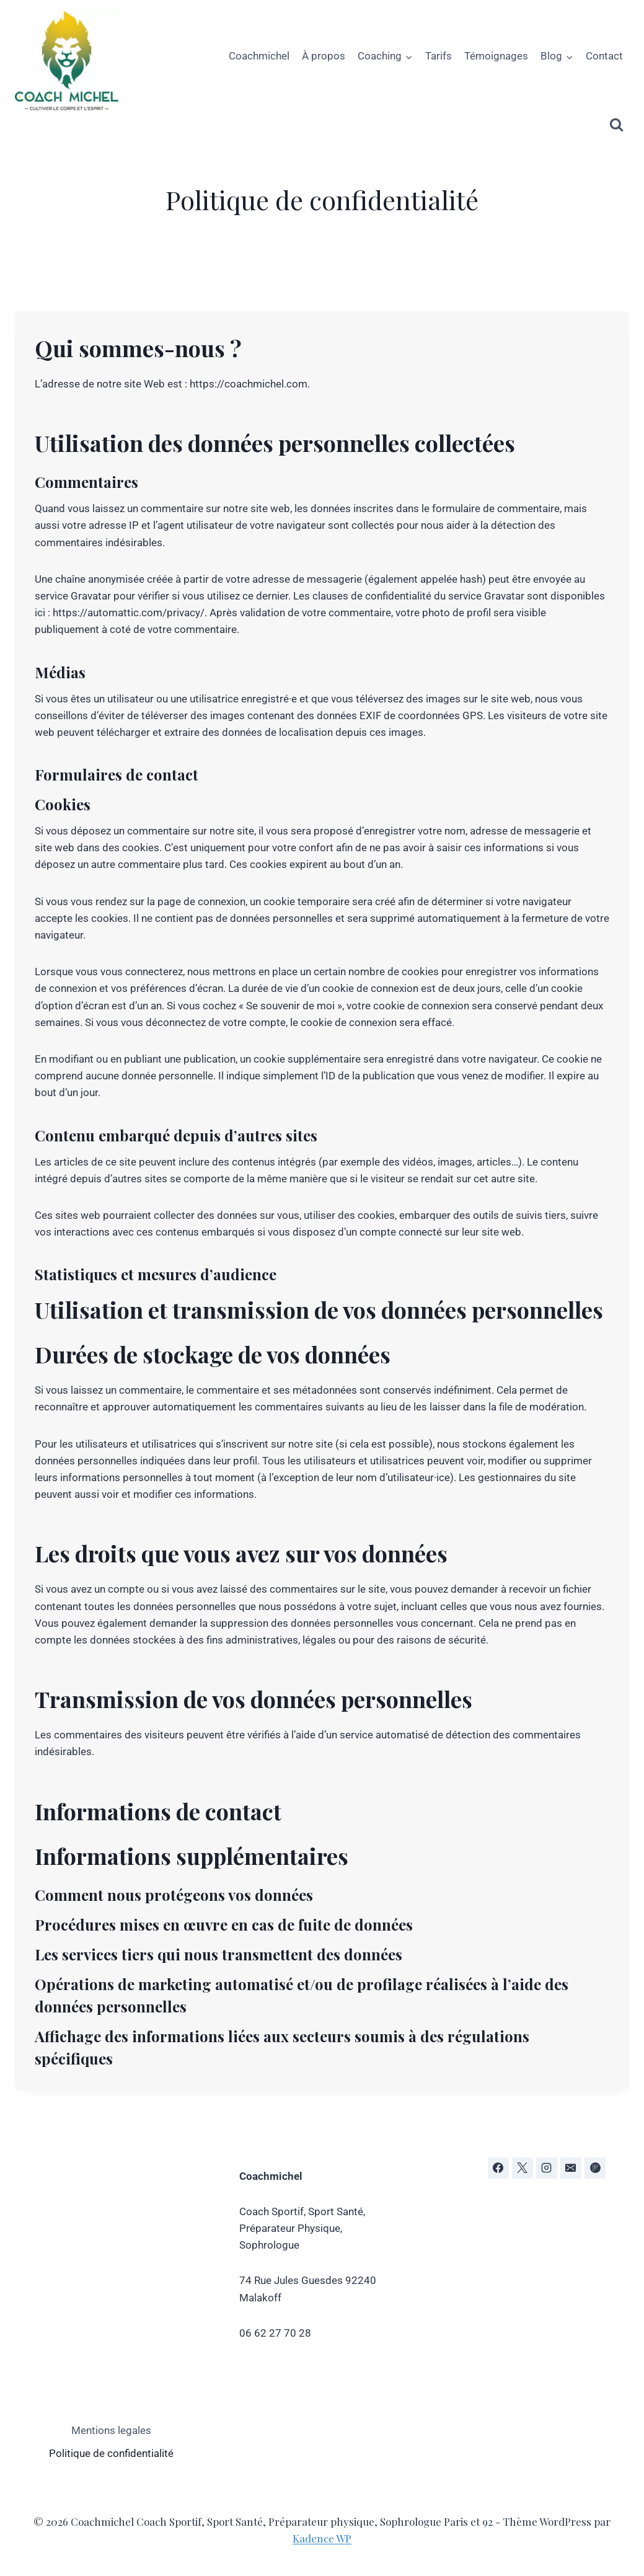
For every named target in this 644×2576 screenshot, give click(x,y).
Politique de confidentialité (111, 2453)
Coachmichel (259, 56)
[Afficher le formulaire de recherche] (616, 125)
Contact (604, 56)
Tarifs (438, 56)
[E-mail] (570, 2168)
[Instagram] (546, 2168)
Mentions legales (111, 2430)
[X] (522, 2168)
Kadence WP (322, 2538)
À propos (323, 56)
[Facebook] (498, 2168)
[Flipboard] (595, 2168)
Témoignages (496, 56)
